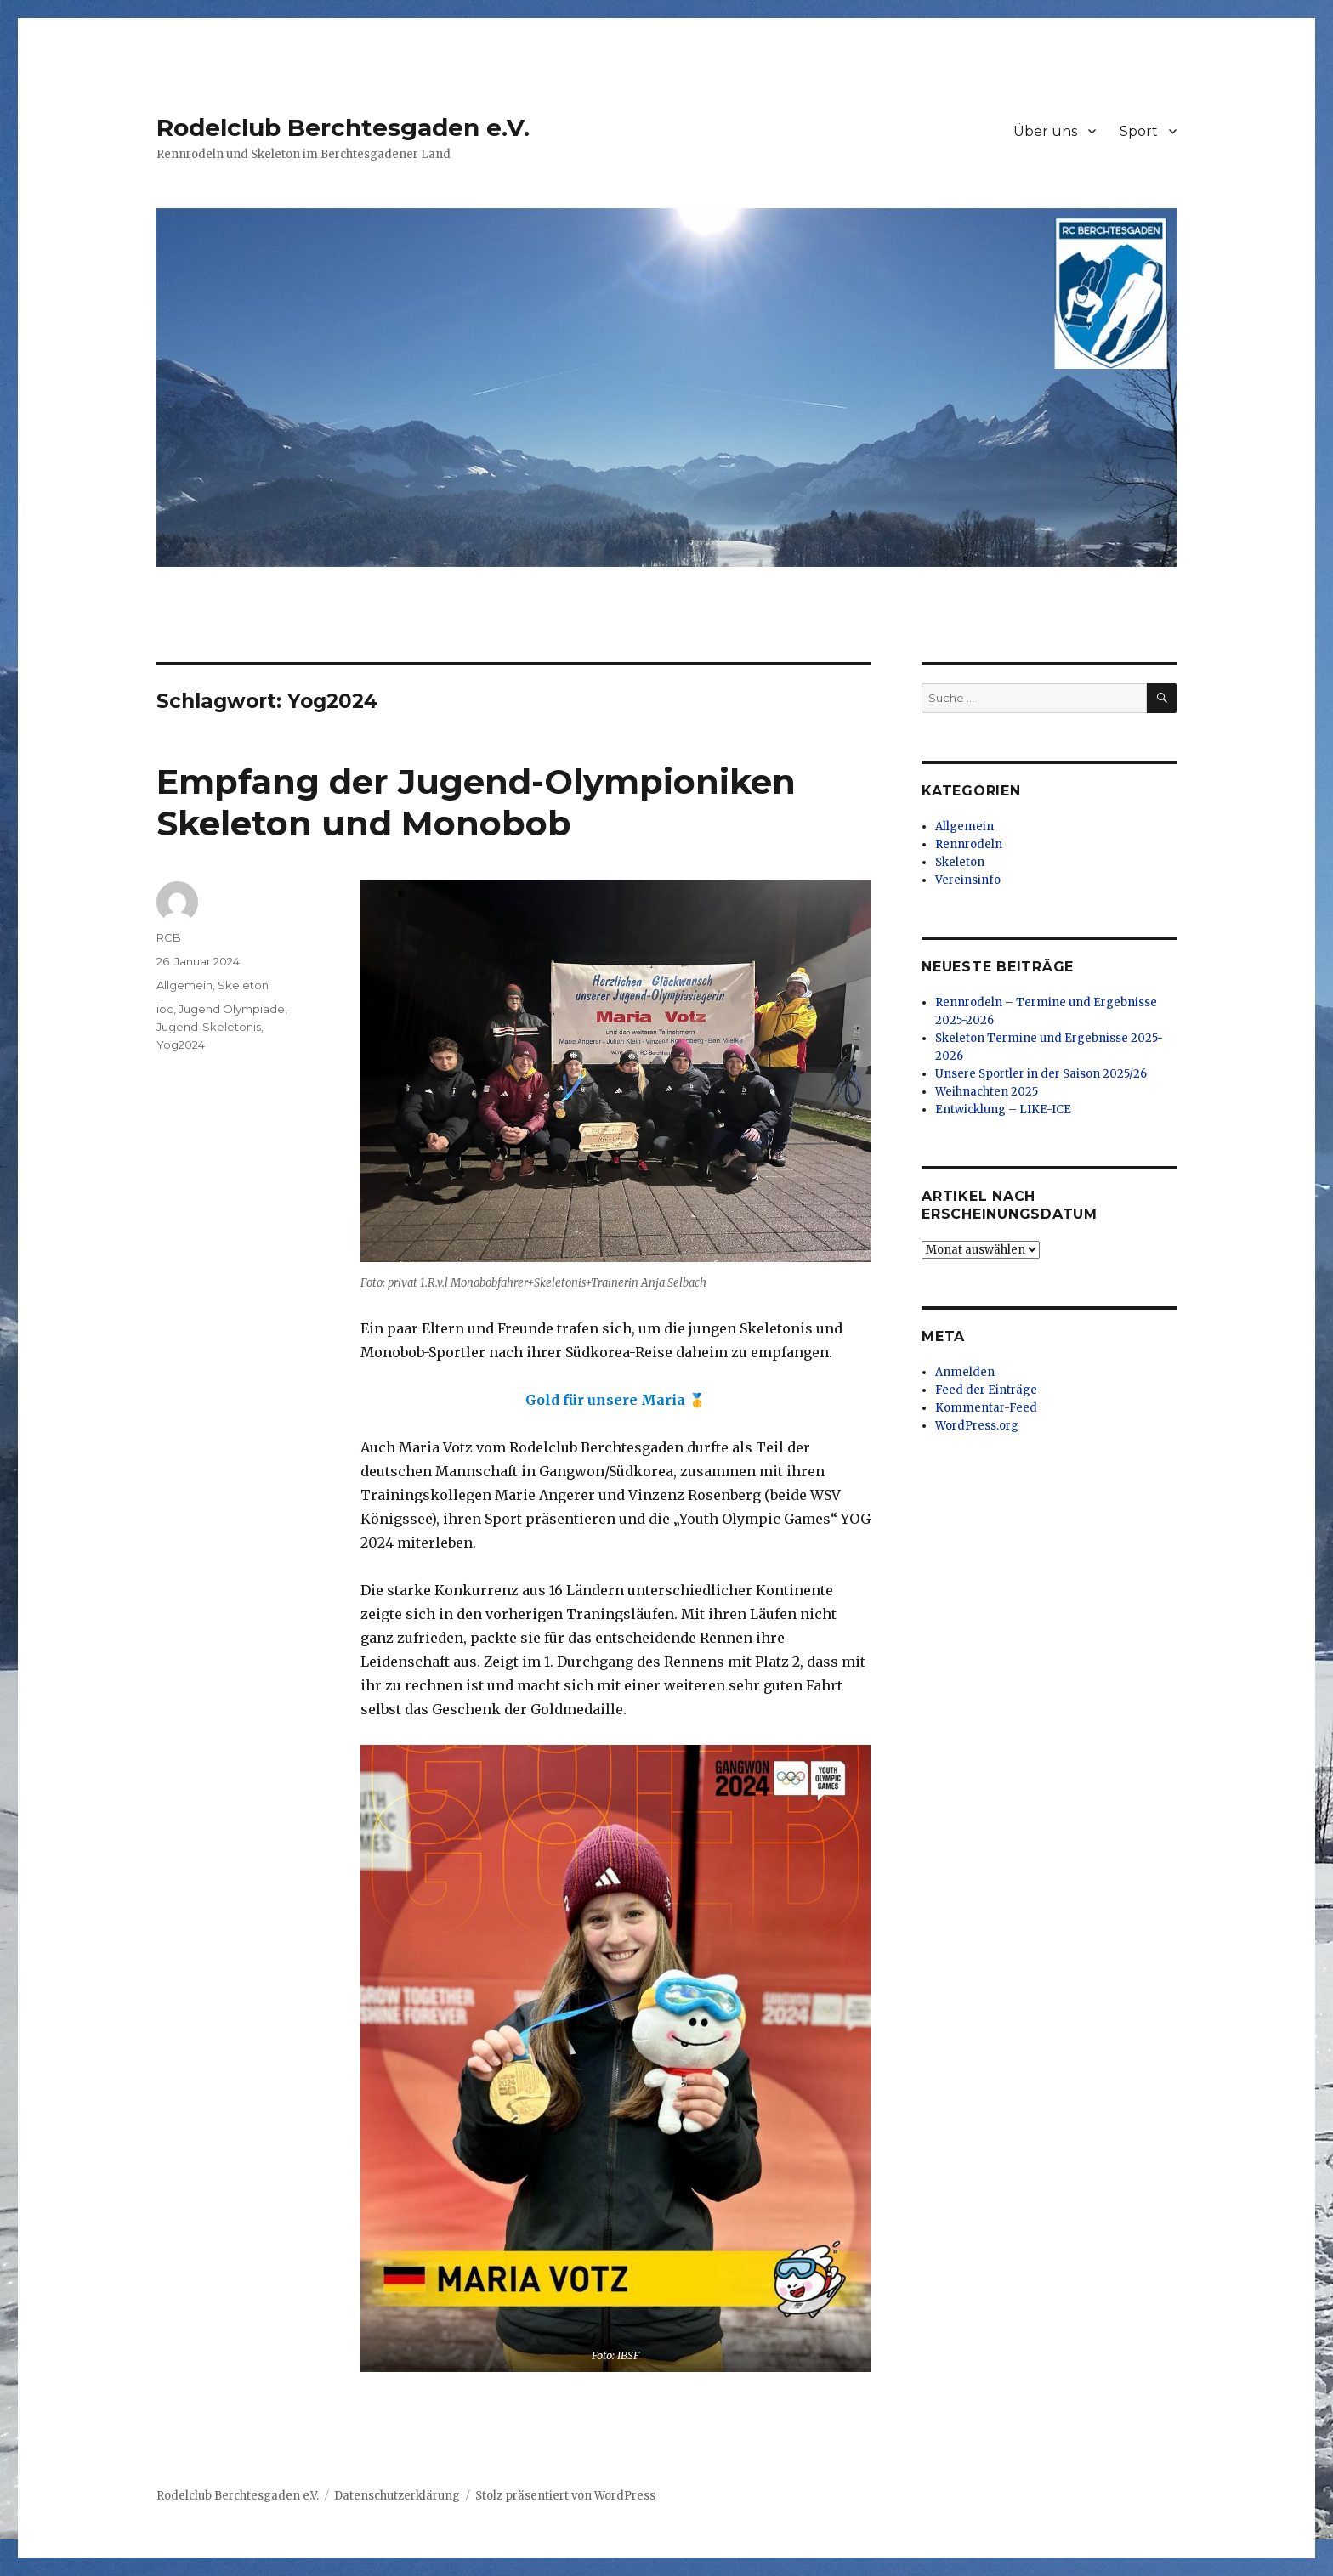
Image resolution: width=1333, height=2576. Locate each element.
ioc (164, 1009)
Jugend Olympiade (232, 1009)
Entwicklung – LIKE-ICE (1003, 1109)
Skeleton (243, 985)
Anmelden (965, 1372)
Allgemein (184, 985)
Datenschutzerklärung (397, 2495)
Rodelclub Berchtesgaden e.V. (343, 127)
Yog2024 (180, 1044)
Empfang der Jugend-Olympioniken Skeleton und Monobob (476, 802)
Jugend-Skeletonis (208, 1026)
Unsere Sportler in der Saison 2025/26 (1041, 1074)
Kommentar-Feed (986, 1408)
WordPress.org (976, 1425)
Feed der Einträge (986, 1390)
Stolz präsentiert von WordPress (565, 2495)
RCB (168, 937)
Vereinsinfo (968, 880)
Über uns (1045, 131)
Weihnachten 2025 (986, 1091)
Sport (1139, 131)
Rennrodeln (968, 844)
